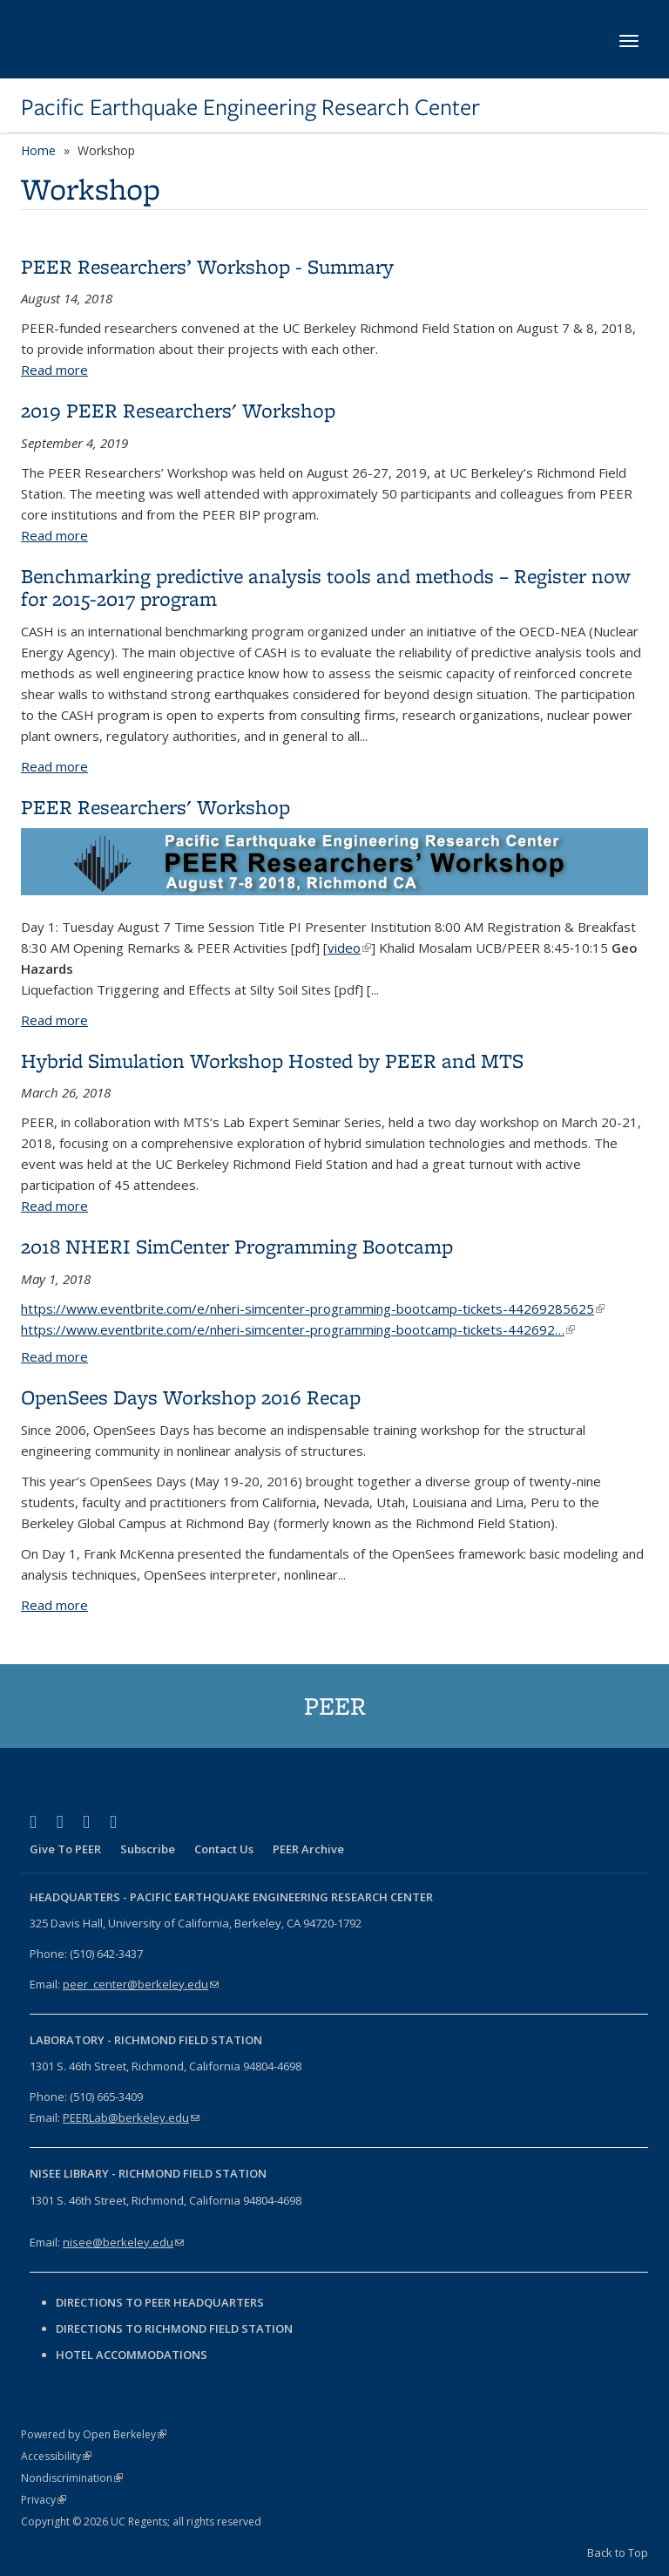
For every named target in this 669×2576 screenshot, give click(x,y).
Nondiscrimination (72, 2478)
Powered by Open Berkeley (93, 2434)
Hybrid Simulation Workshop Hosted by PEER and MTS (272, 1060)
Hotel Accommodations (131, 2354)
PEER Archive (308, 1849)
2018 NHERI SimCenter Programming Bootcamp (237, 1246)
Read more (54, 369)
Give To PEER (65, 1849)
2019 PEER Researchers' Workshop (178, 410)
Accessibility (56, 2456)
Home (38, 150)
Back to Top (617, 2552)
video (349, 947)
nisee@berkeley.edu (123, 2242)
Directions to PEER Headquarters (161, 2302)
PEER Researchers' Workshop (155, 806)
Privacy (43, 2499)
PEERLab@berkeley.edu (131, 2117)
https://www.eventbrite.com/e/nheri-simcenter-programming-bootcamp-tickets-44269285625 (313, 1308)
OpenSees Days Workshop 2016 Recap (191, 1396)
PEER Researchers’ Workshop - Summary (207, 266)
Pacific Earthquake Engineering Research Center (250, 107)
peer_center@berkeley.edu (141, 1984)
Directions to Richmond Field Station (174, 2328)
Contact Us (223, 1849)
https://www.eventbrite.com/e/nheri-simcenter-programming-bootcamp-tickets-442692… (298, 1329)
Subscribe (147, 1849)
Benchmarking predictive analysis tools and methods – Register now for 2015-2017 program (326, 587)
